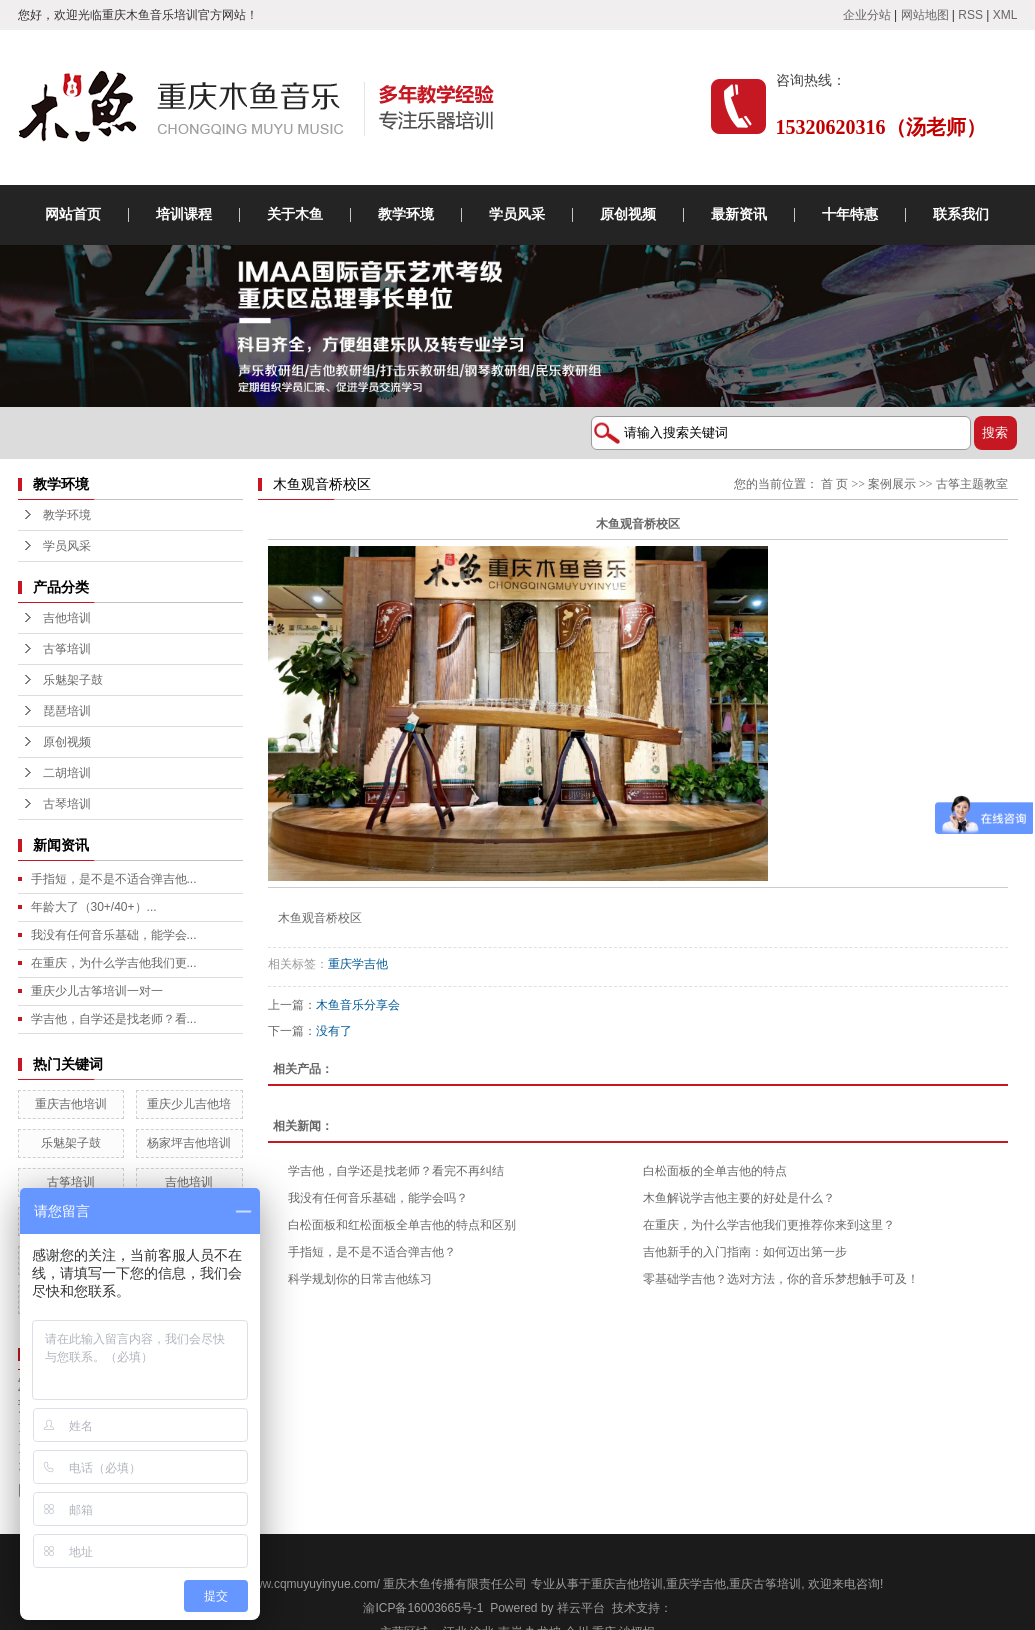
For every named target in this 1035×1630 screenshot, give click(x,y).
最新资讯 (739, 214)
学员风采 (517, 214)
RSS (970, 15)
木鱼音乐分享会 (358, 1005)
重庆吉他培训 (71, 1104)
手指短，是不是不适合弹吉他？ (372, 1252)
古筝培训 (67, 649)
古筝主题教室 (972, 484)
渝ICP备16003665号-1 (423, 1608)
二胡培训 (67, 773)
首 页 (834, 484)
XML (1005, 15)
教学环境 (406, 214)
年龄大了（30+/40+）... (94, 907)
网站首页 (73, 214)
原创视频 (628, 214)
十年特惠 (850, 214)
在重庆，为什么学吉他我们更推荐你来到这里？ (769, 1225)
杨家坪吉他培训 (189, 1143)
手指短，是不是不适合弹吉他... (114, 879)
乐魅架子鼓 (73, 680)
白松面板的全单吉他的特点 (715, 1171)
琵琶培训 (67, 711)
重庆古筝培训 (765, 1584)
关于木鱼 (295, 214)
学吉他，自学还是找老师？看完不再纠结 (396, 1171)
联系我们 (961, 214)
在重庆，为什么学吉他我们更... (114, 963)
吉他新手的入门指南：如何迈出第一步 (745, 1252)
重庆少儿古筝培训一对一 (97, 991)
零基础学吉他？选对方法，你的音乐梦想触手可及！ (781, 1279)
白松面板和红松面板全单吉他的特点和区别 (402, 1225)
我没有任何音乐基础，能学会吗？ (378, 1198)
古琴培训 (67, 804)
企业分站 (867, 15)
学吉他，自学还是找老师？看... (114, 1019)
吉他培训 (67, 618)
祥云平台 (581, 1608)
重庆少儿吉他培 (189, 1104)
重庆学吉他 (358, 964)
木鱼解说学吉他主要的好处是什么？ (739, 1198)
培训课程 (184, 214)
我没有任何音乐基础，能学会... (114, 935)
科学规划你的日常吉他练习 (360, 1279)
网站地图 (925, 15)
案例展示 (892, 484)
